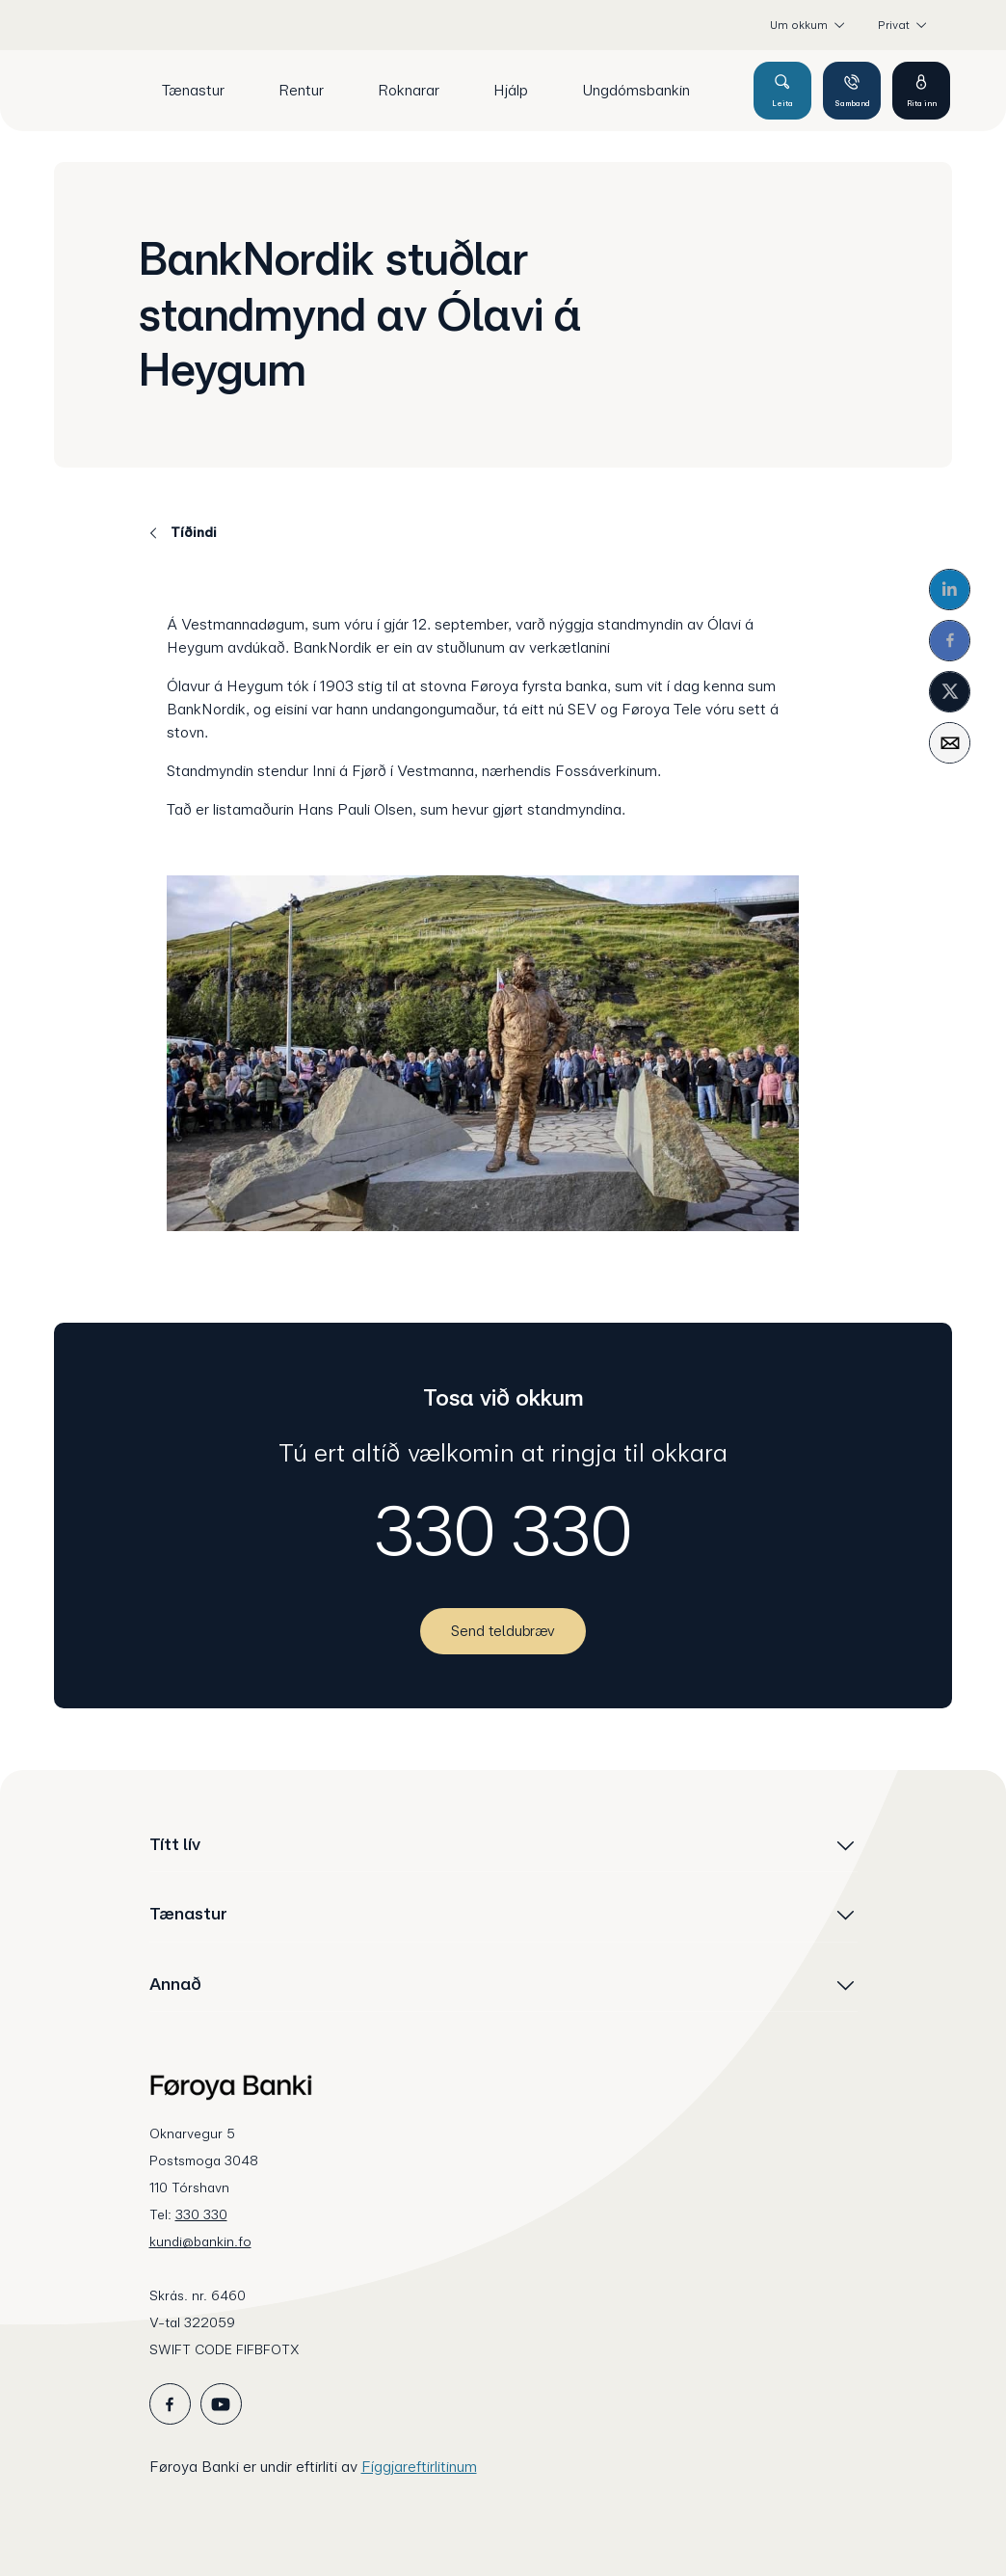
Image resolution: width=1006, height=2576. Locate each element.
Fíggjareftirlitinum (419, 2466)
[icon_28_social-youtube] (221, 2404)
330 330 (503, 1531)
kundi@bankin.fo (200, 2241)
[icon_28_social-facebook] (170, 2404)
